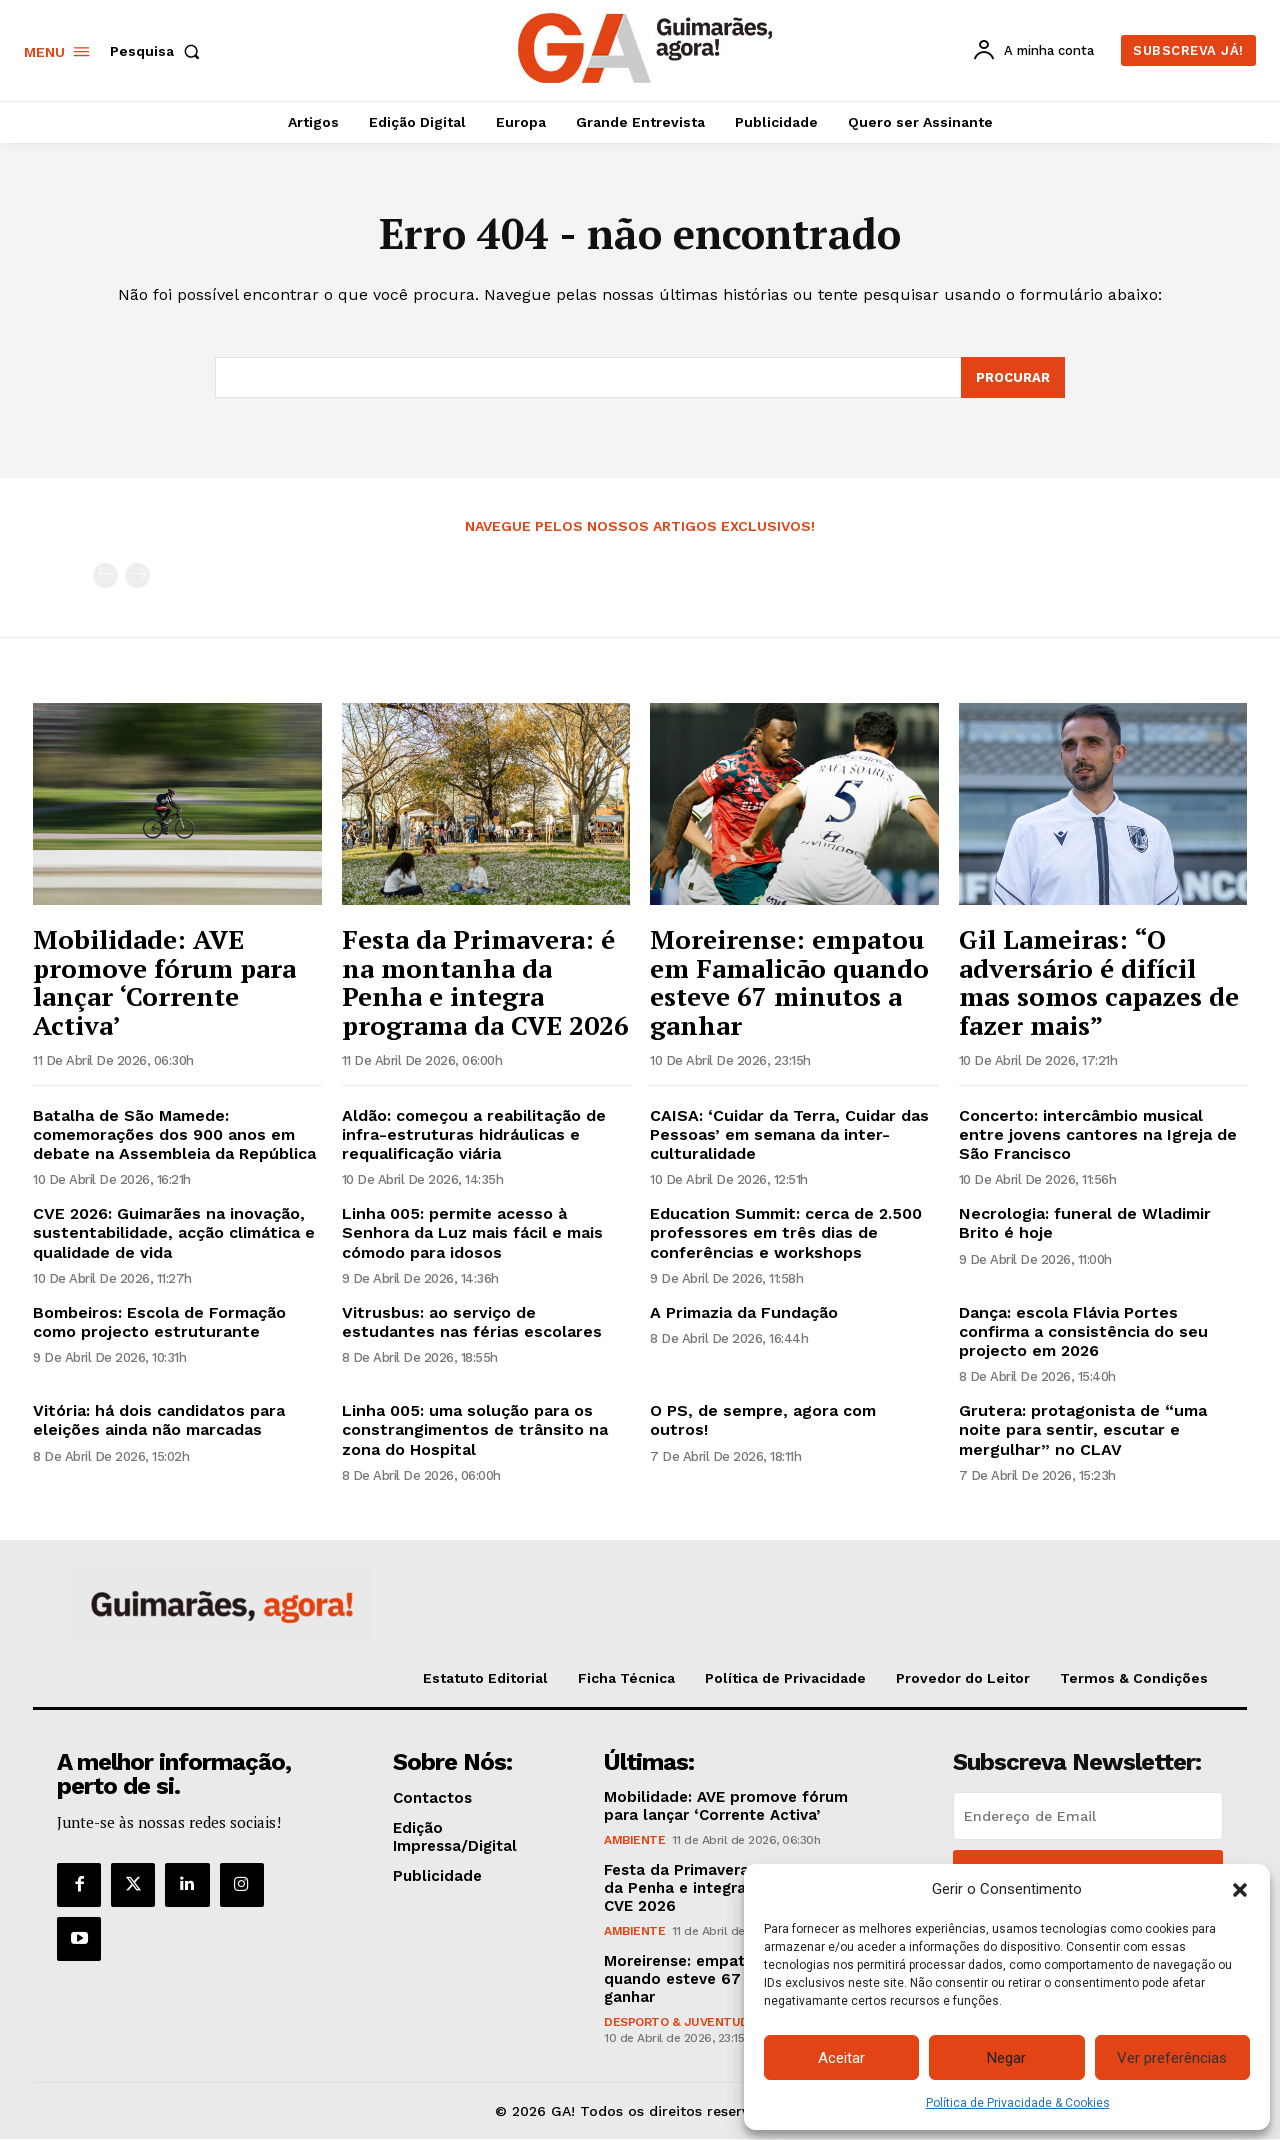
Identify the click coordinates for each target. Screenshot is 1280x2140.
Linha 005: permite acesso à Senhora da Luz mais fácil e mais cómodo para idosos (472, 1232)
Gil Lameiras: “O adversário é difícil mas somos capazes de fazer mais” (1099, 982)
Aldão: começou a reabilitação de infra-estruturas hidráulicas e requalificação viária (474, 1134)
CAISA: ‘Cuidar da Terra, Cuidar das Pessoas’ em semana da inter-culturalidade (789, 1134)
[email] (1088, 1816)
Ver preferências (1172, 2058)
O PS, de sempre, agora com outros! (763, 1421)
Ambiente (634, 1840)
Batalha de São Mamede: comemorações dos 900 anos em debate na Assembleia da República (174, 1134)
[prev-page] (105, 576)
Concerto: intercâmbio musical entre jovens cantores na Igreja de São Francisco (1098, 1134)
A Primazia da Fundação (744, 1312)
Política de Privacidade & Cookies (1018, 2103)
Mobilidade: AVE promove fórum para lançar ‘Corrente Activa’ (164, 982)
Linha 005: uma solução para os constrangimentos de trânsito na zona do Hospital (475, 1430)
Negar (1006, 2058)
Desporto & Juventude (680, 2022)
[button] (1240, 1890)
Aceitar (841, 2058)
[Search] (1013, 378)
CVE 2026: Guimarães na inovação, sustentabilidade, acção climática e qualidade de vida (174, 1232)
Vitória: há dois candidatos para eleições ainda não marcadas (159, 1421)
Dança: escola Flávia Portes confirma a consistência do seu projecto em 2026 (1083, 1331)
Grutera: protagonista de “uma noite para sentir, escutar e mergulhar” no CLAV (1083, 1430)
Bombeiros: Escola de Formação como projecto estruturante (159, 1322)
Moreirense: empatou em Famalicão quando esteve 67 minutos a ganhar (789, 982)
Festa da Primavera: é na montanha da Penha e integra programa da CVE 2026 (485, 982)
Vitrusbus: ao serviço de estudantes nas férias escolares (472, 1322)
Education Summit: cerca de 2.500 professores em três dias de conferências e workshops (786, 1232)
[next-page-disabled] (137, 576)
